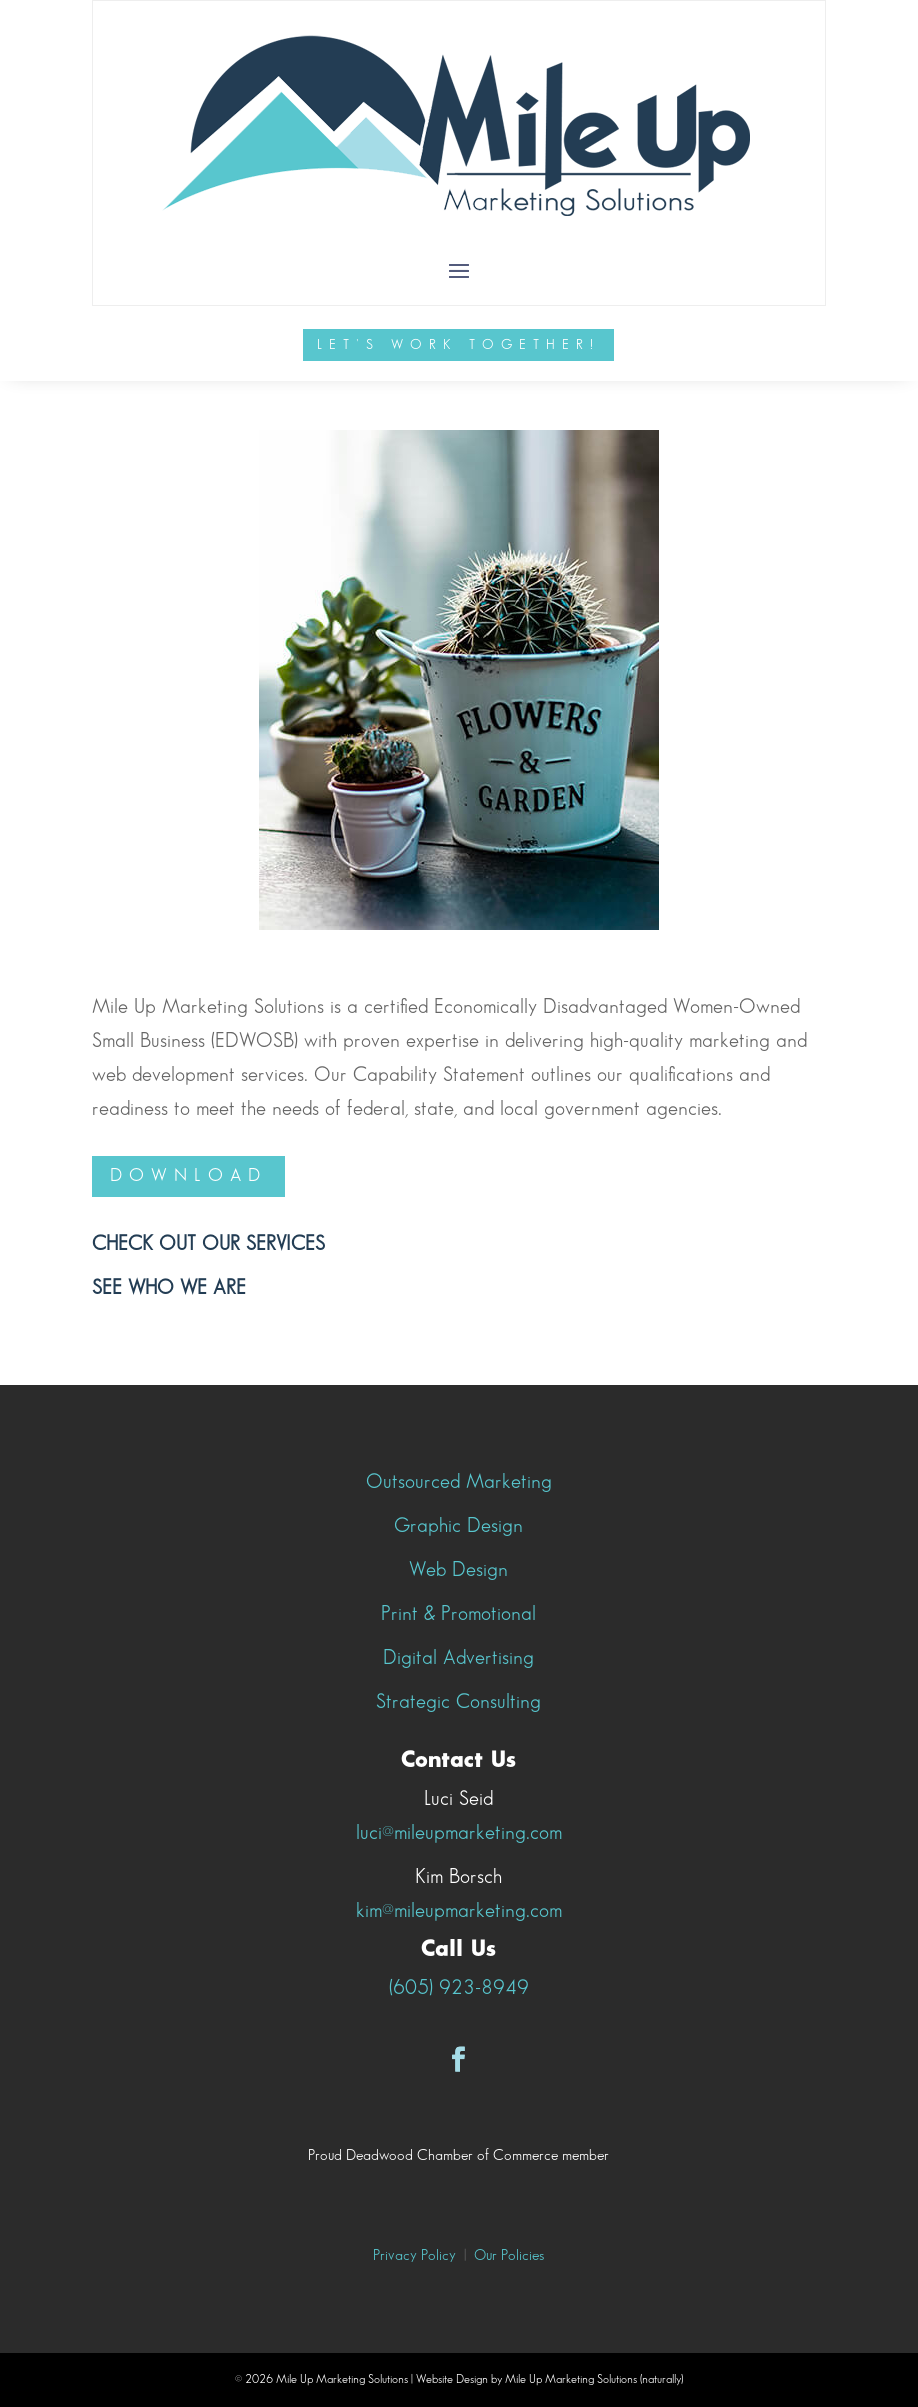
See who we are (169, 1288)
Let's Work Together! (458, 344)
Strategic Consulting (458, 1702)
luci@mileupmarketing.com (459, 1833)
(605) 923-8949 (459, 1988)
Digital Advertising (458, 1658)
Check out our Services (208, 1244)
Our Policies (509, 2256)
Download (188, 1175)
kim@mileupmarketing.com (459, 1911)
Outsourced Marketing (459, 1482)
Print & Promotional (458, 1614)
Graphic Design (458, 1526)
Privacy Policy (414, 2256)
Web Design (458, 1570)
